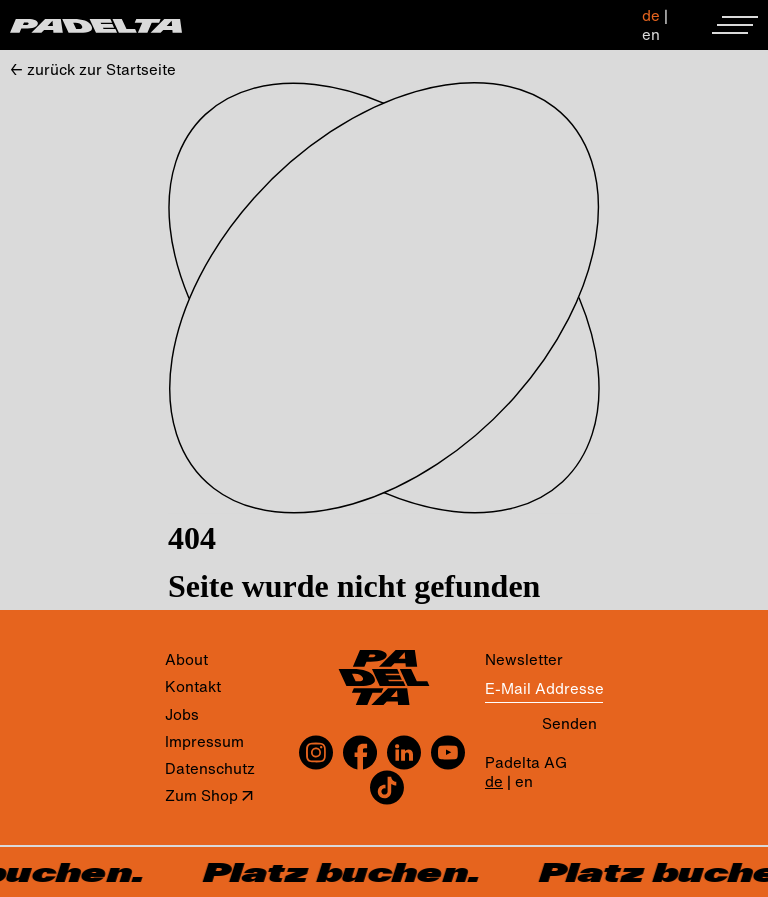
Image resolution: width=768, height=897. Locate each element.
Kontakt (193, 686)
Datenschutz (210, 768)
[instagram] (318, 752)
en (651, 34)
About (186, 659)
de (651, 15)
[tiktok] (384, 787)
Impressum (204, 741)
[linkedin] (404, 752)
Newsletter (524, 659)
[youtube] (448, 752)
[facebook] (360, 752)
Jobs (182, 714)
